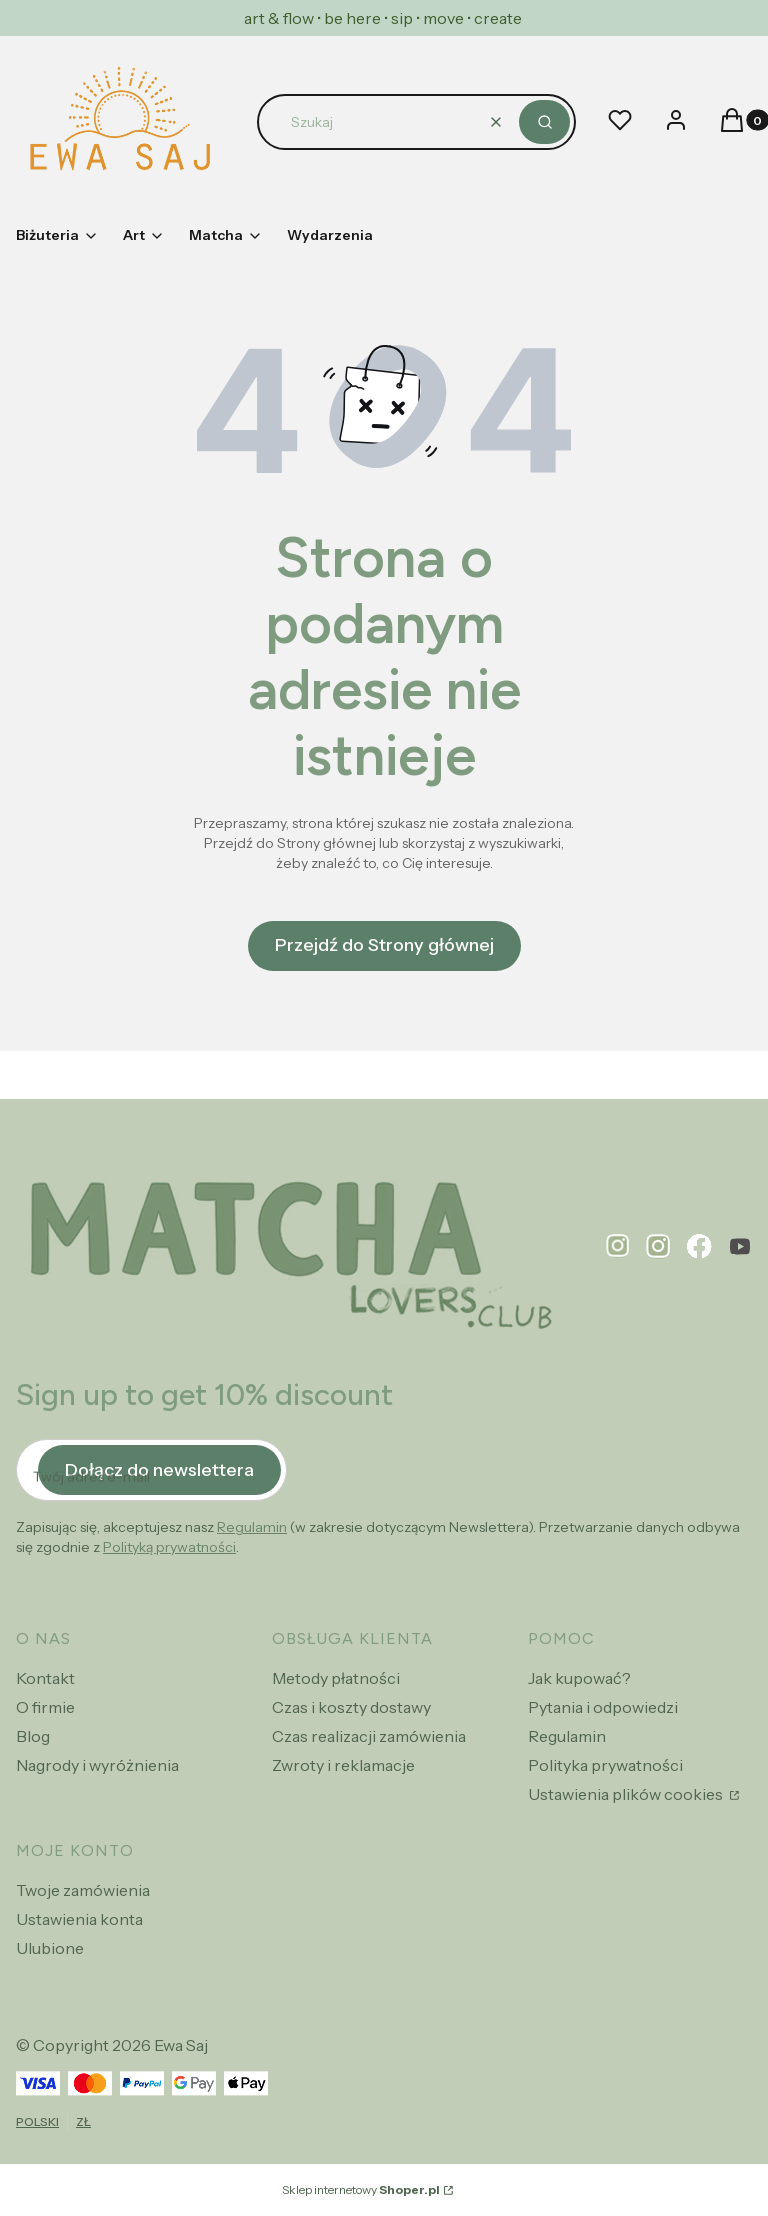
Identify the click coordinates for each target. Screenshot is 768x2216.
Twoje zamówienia (83, 1890)
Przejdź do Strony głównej (384, 945)
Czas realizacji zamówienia (369, 1736)
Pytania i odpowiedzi (603, 1707)
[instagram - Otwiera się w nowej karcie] (658, 1246)
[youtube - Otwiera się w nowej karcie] (740, 1246)
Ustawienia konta (79, 1919)
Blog (33, 1736)
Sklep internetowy (361, 2189)
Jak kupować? (579, 1678)
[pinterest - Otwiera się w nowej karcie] (618, 1246)
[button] (544, 122)
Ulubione (50, 1948)
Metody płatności (336, 1678)
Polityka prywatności (605, 1765)
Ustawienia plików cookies (627, 1794)
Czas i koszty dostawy (351, 1707)
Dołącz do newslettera (159, 1469)
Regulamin (252, 1527)
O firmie (45, 1707)
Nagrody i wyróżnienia (97, 1765)
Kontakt (45, 1678)
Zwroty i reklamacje (343, 1765)
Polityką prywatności (169, 1547)
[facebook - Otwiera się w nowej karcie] (699, 1246)
